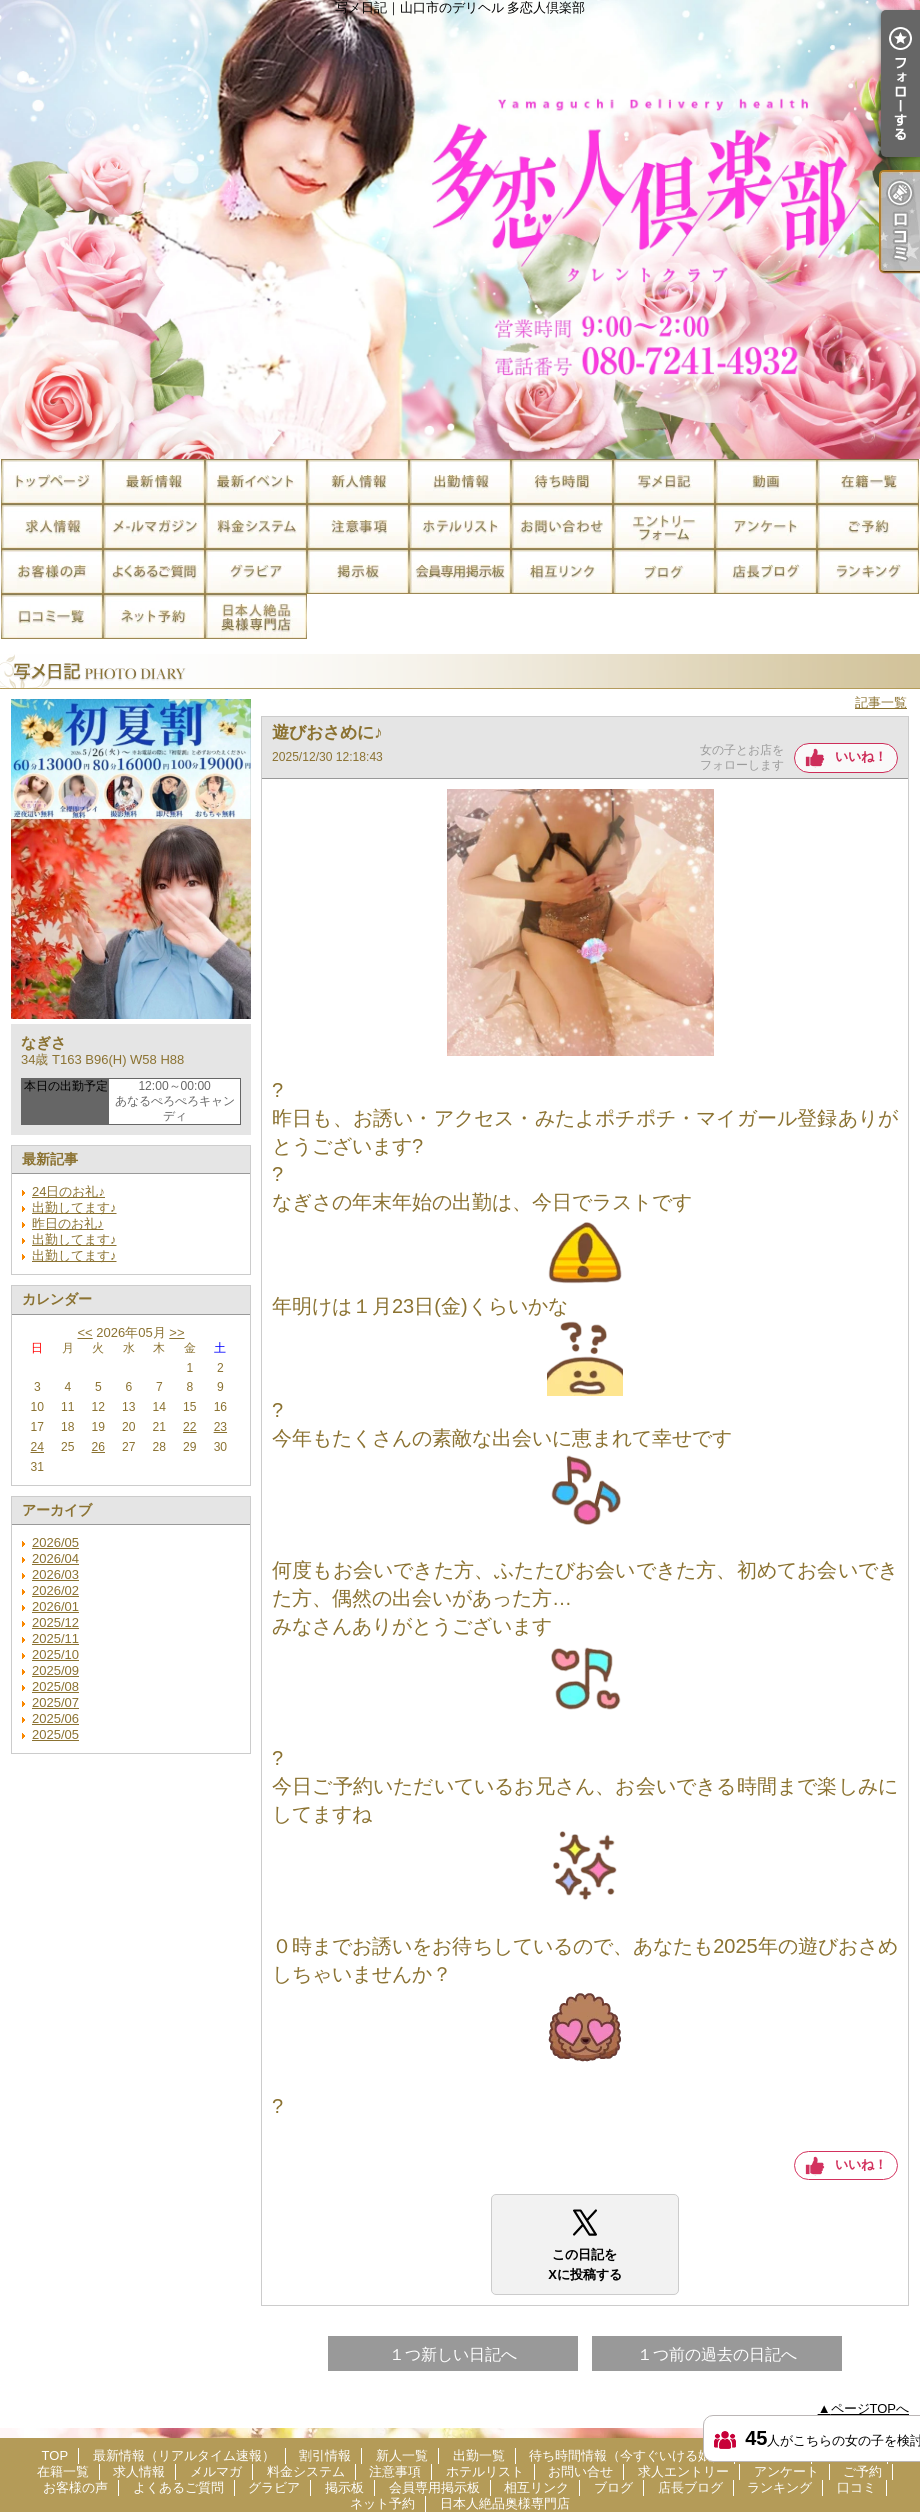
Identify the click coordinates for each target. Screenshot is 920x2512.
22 (189, 1427)
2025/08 (55, 1686)
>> (176, 1332)
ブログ (664, 571)
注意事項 (358, 526)
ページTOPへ (870, 2408)
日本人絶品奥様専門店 (256, 616)
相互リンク (562, 571)
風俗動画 (766, 481)
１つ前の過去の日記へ (717, 2354)
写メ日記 (664, 481)
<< (84, 1332)
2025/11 (55, 1638)
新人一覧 (358, 481)
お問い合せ (562, 526)
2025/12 (55, 1622)
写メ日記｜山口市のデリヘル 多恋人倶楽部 (460, 229)
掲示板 (358, 571)
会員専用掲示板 (460, 571)
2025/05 (55, 1734)
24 (37, 1447)
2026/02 (55, 1590)
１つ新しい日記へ (453, 2354)
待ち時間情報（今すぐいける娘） (562, 481)
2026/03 (55, 1574)
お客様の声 (52, 571)
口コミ (52, 616)
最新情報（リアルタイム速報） (154, 481)
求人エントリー (664, 526)
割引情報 (256, 481)
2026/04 (55, 1558)
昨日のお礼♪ (68, 1223)
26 (98, 1447)
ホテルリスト (460, 526)
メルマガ (154, 526)
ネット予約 (154, 616)
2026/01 (55, 1606)
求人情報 (52, 526)
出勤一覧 (460, 481)
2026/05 (55, 1542)
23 (220, 1427)
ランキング (868, 571)
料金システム (256, 526)
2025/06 (55, 1718)
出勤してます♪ (74, 1207)
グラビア (256, 571)
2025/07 (55, 1702)
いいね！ (861, 756)
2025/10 (55, 1654)
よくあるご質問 (154, 571)
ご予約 (868, 526)
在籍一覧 (868, 481)
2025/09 (55, 1670)
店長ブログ (766, 571)
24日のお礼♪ (68, 1191)
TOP (52, 481)
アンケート (766, 526)
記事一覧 (881, 702)
